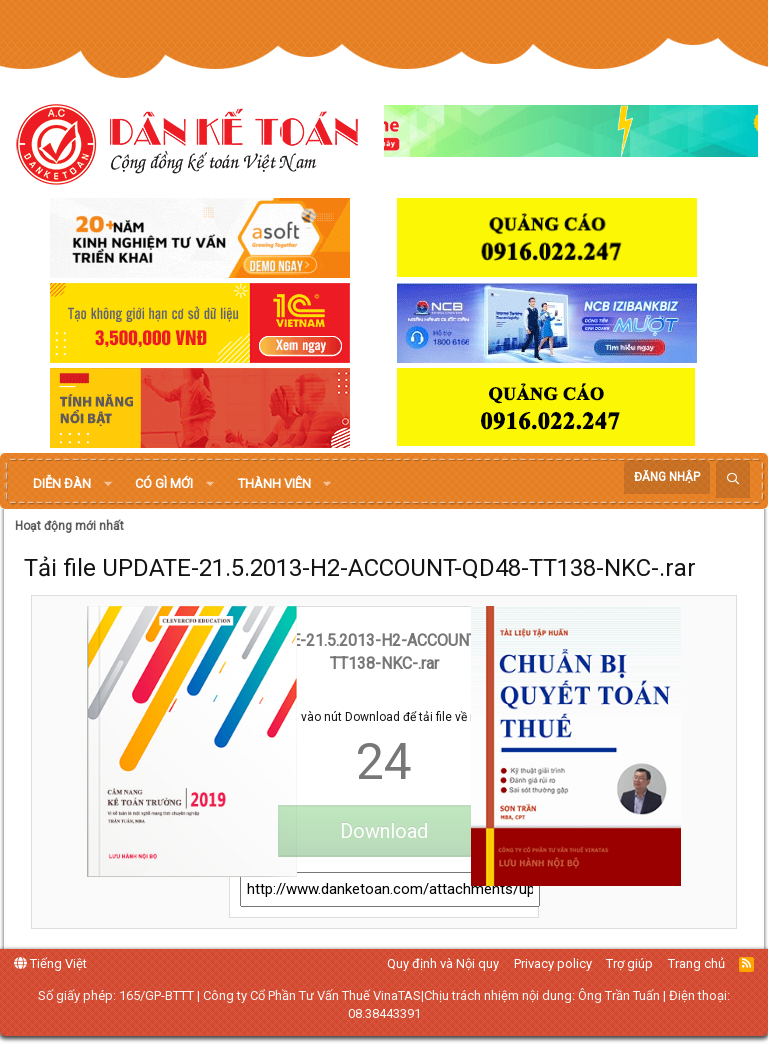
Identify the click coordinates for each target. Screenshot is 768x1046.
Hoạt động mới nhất (69, 526)
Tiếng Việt (50, 963)
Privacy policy (553, 963)
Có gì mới (164, 483)
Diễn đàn (62, 483)
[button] (108, 484)
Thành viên (274, 483)
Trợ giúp (629, 963)
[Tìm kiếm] (733, 479)
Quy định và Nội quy (443, 963)
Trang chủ (696, 963)
